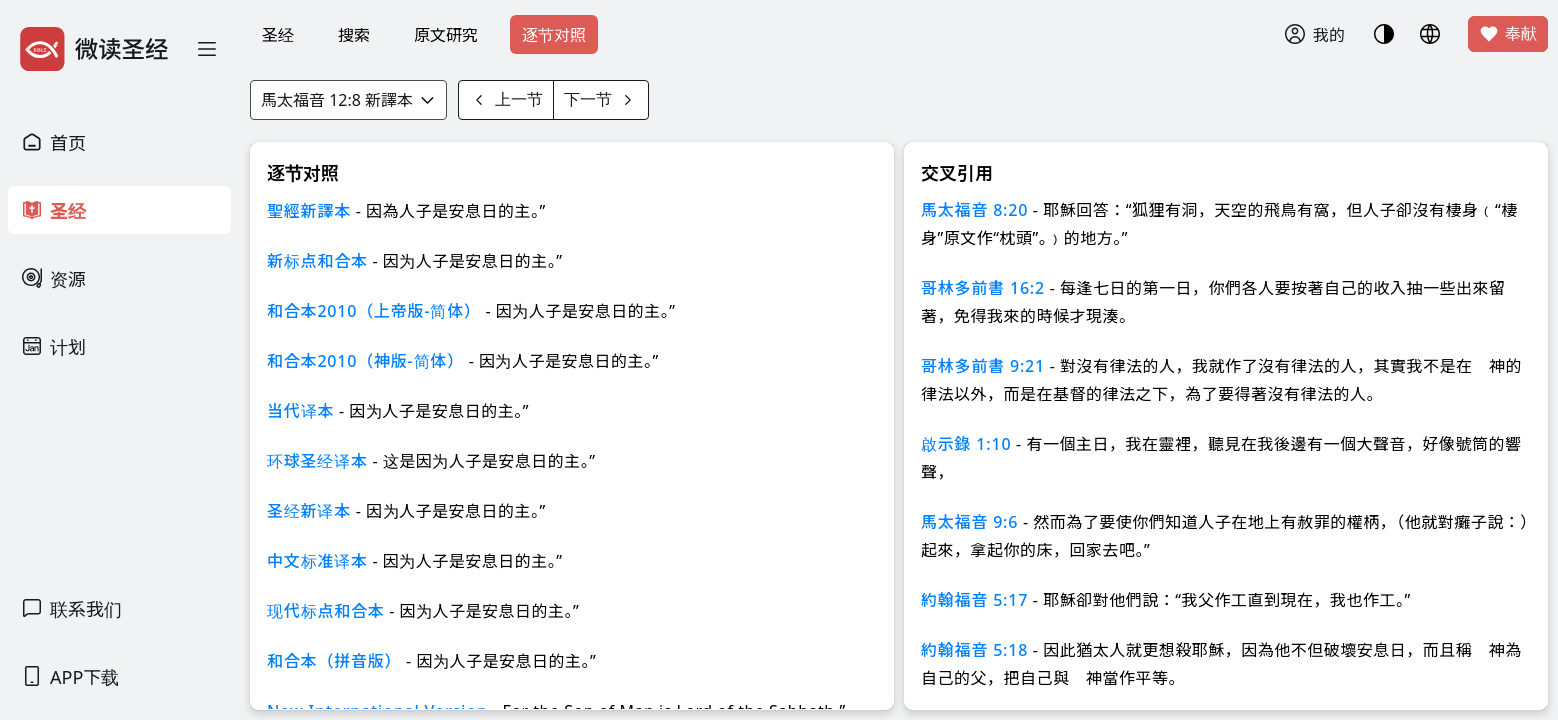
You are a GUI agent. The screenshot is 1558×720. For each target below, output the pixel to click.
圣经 (278, 35)
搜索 (354, 35)
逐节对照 (554, 35)
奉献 (1508, 34)
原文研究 (446, 35)
